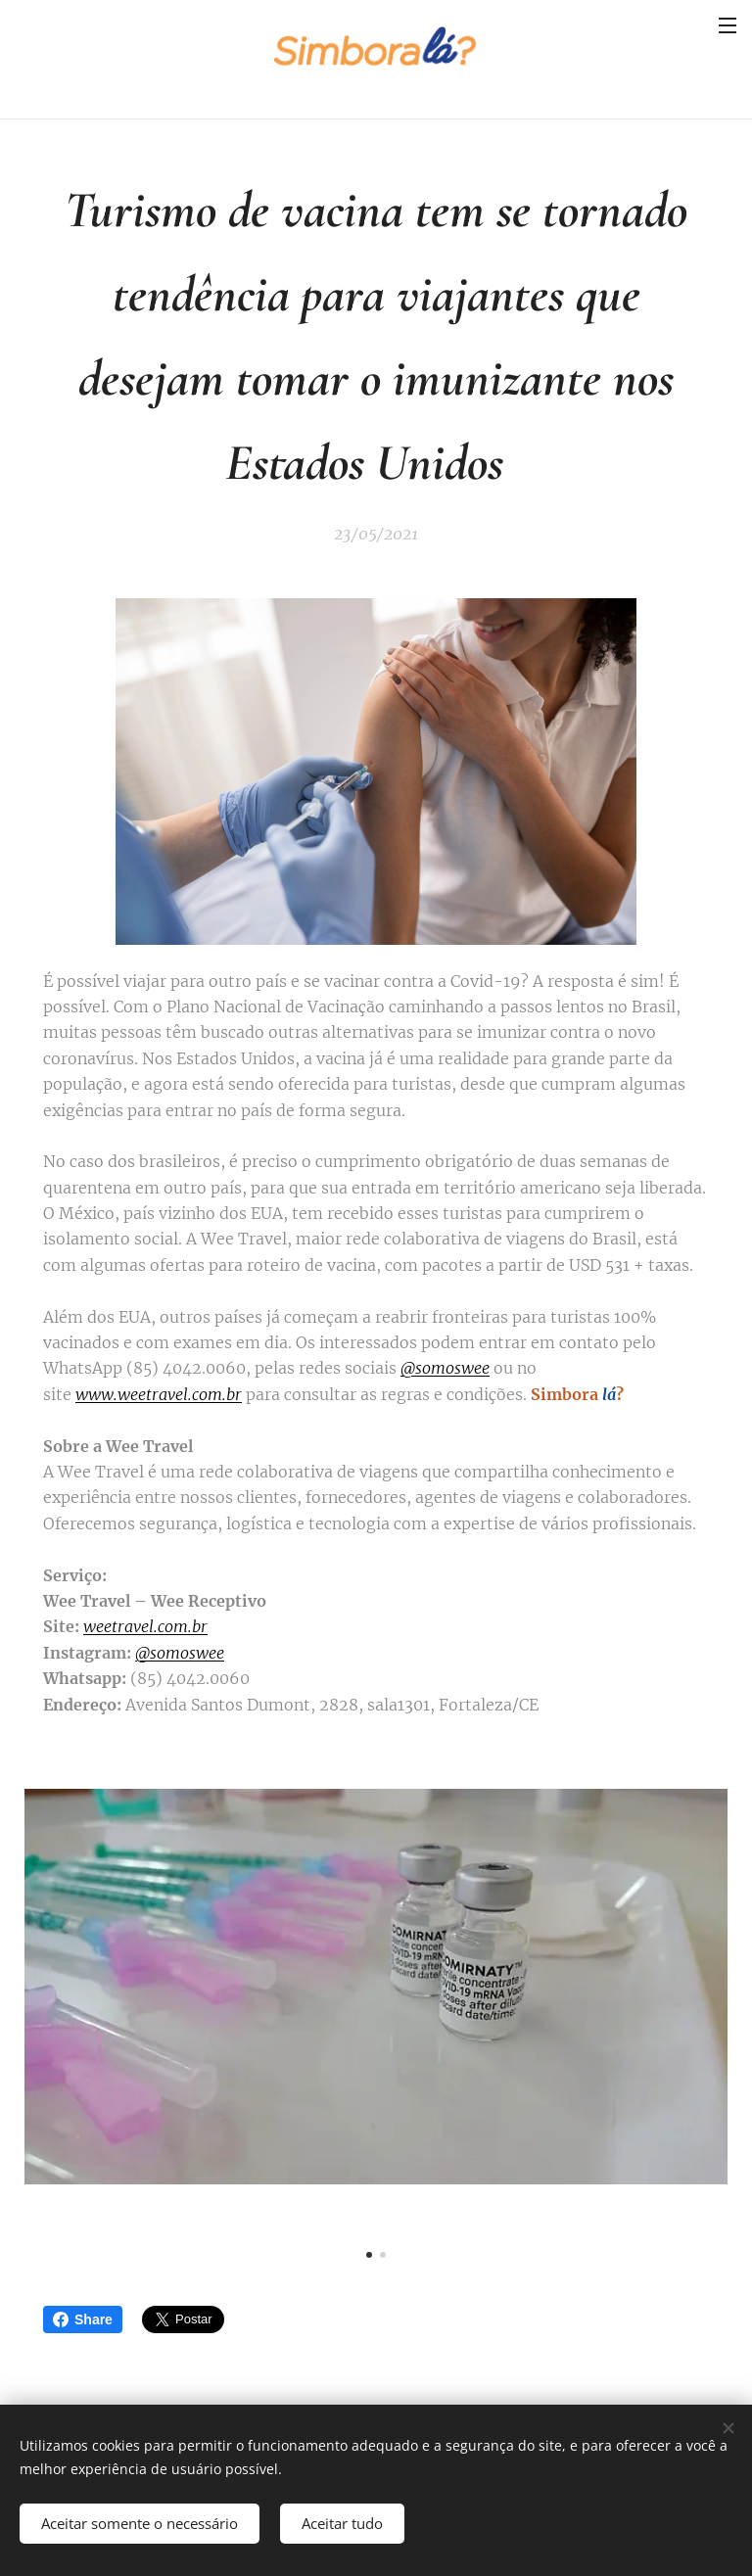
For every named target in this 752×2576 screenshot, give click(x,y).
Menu (727, 25)
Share (83, 2319)
